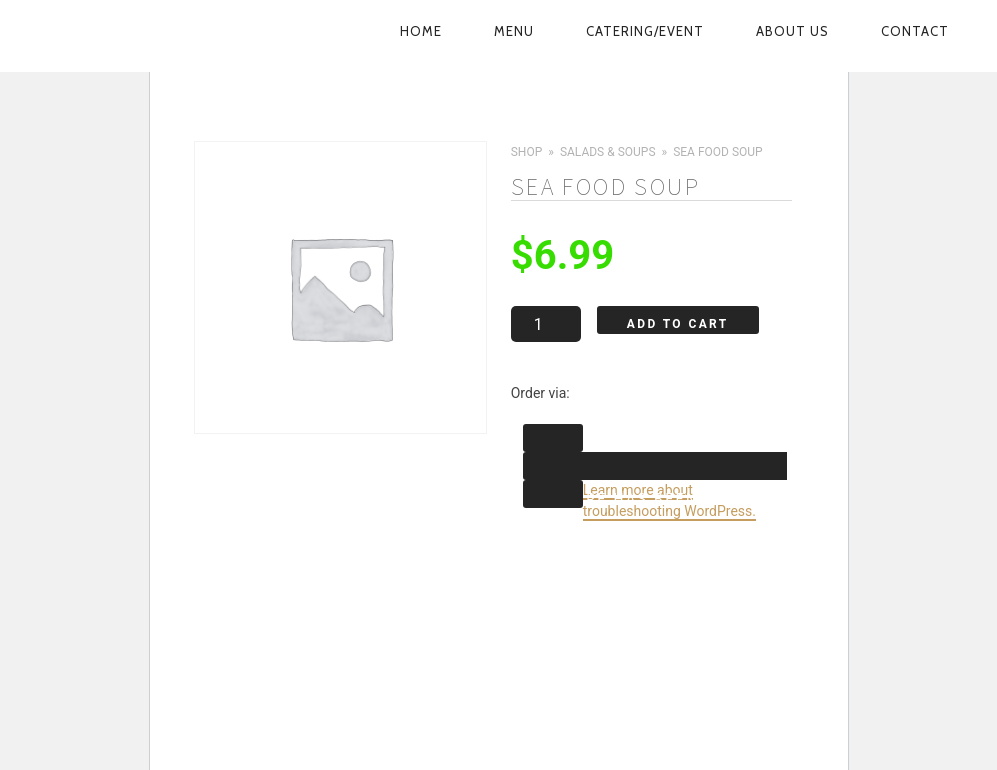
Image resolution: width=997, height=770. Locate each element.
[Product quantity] (545, 324)
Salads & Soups (607, 152)
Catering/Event (645, 31)
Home (421, 31)
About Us (792, 31)
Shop (526, 152)
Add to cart (677, 324)
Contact (915, 31)
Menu (514, 31)
